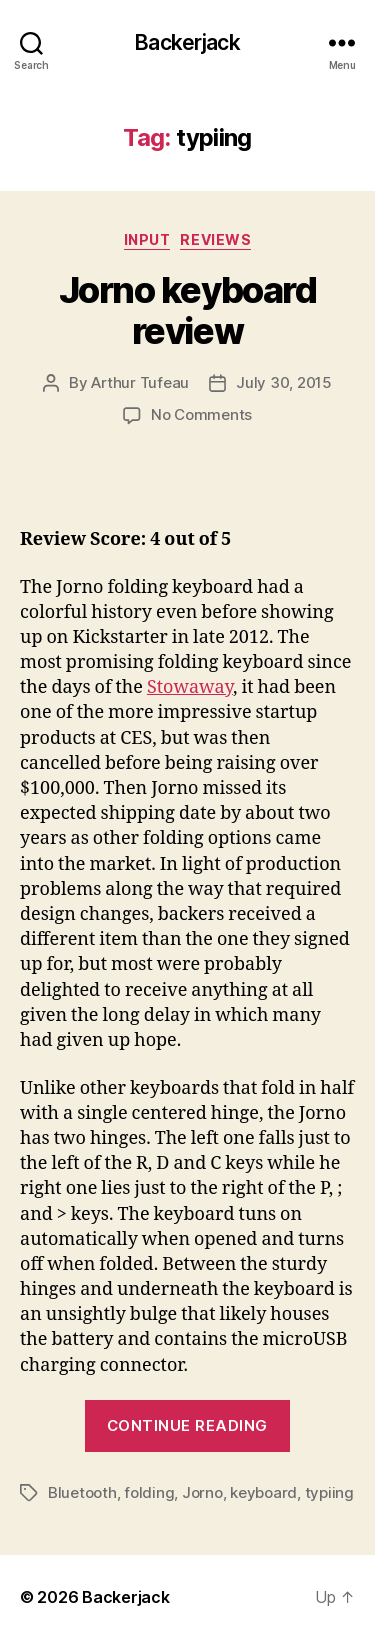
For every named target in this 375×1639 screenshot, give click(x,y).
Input (147, 239)
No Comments (201, 414)
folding (149, 1492)
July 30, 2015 (284, 382)
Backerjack (187, 42)
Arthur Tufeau (140, 382)
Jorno (202, 1492)
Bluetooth (82, 1492)
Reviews (215, 239)
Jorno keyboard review (187, 310)
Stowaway (190, 687)
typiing (329, 1492)
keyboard (263, 1492)
